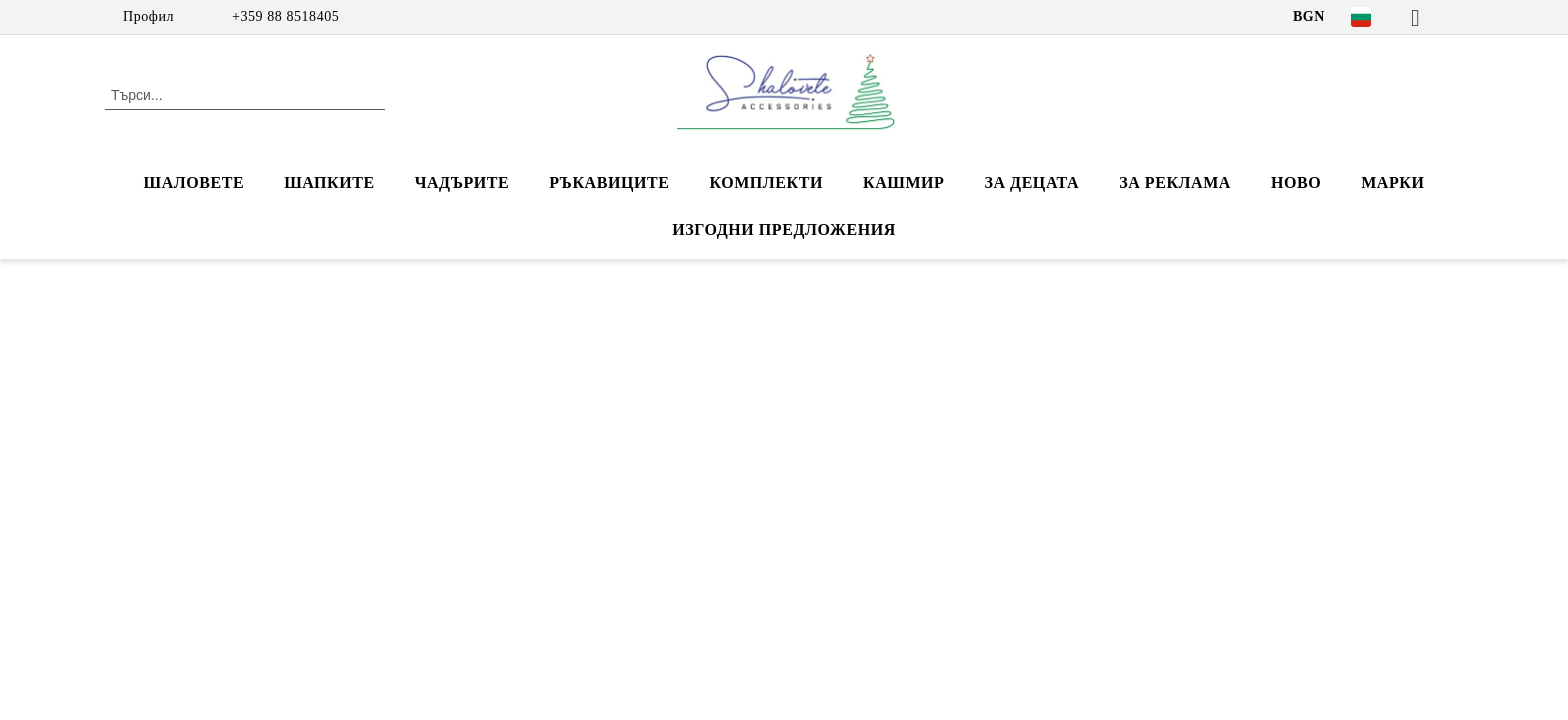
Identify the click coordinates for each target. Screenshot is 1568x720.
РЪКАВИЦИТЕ (609, 182)
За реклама (1175, 182)
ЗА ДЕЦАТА (1031, 182)
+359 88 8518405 (285, 16)
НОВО (1296, 182)
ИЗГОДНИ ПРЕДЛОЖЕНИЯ (784, 229)
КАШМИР (903, 182)
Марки (1392, 182)
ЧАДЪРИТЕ (462, 182)
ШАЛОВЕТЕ (194, 182)
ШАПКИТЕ (329, 182)
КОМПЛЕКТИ (766, 182)
